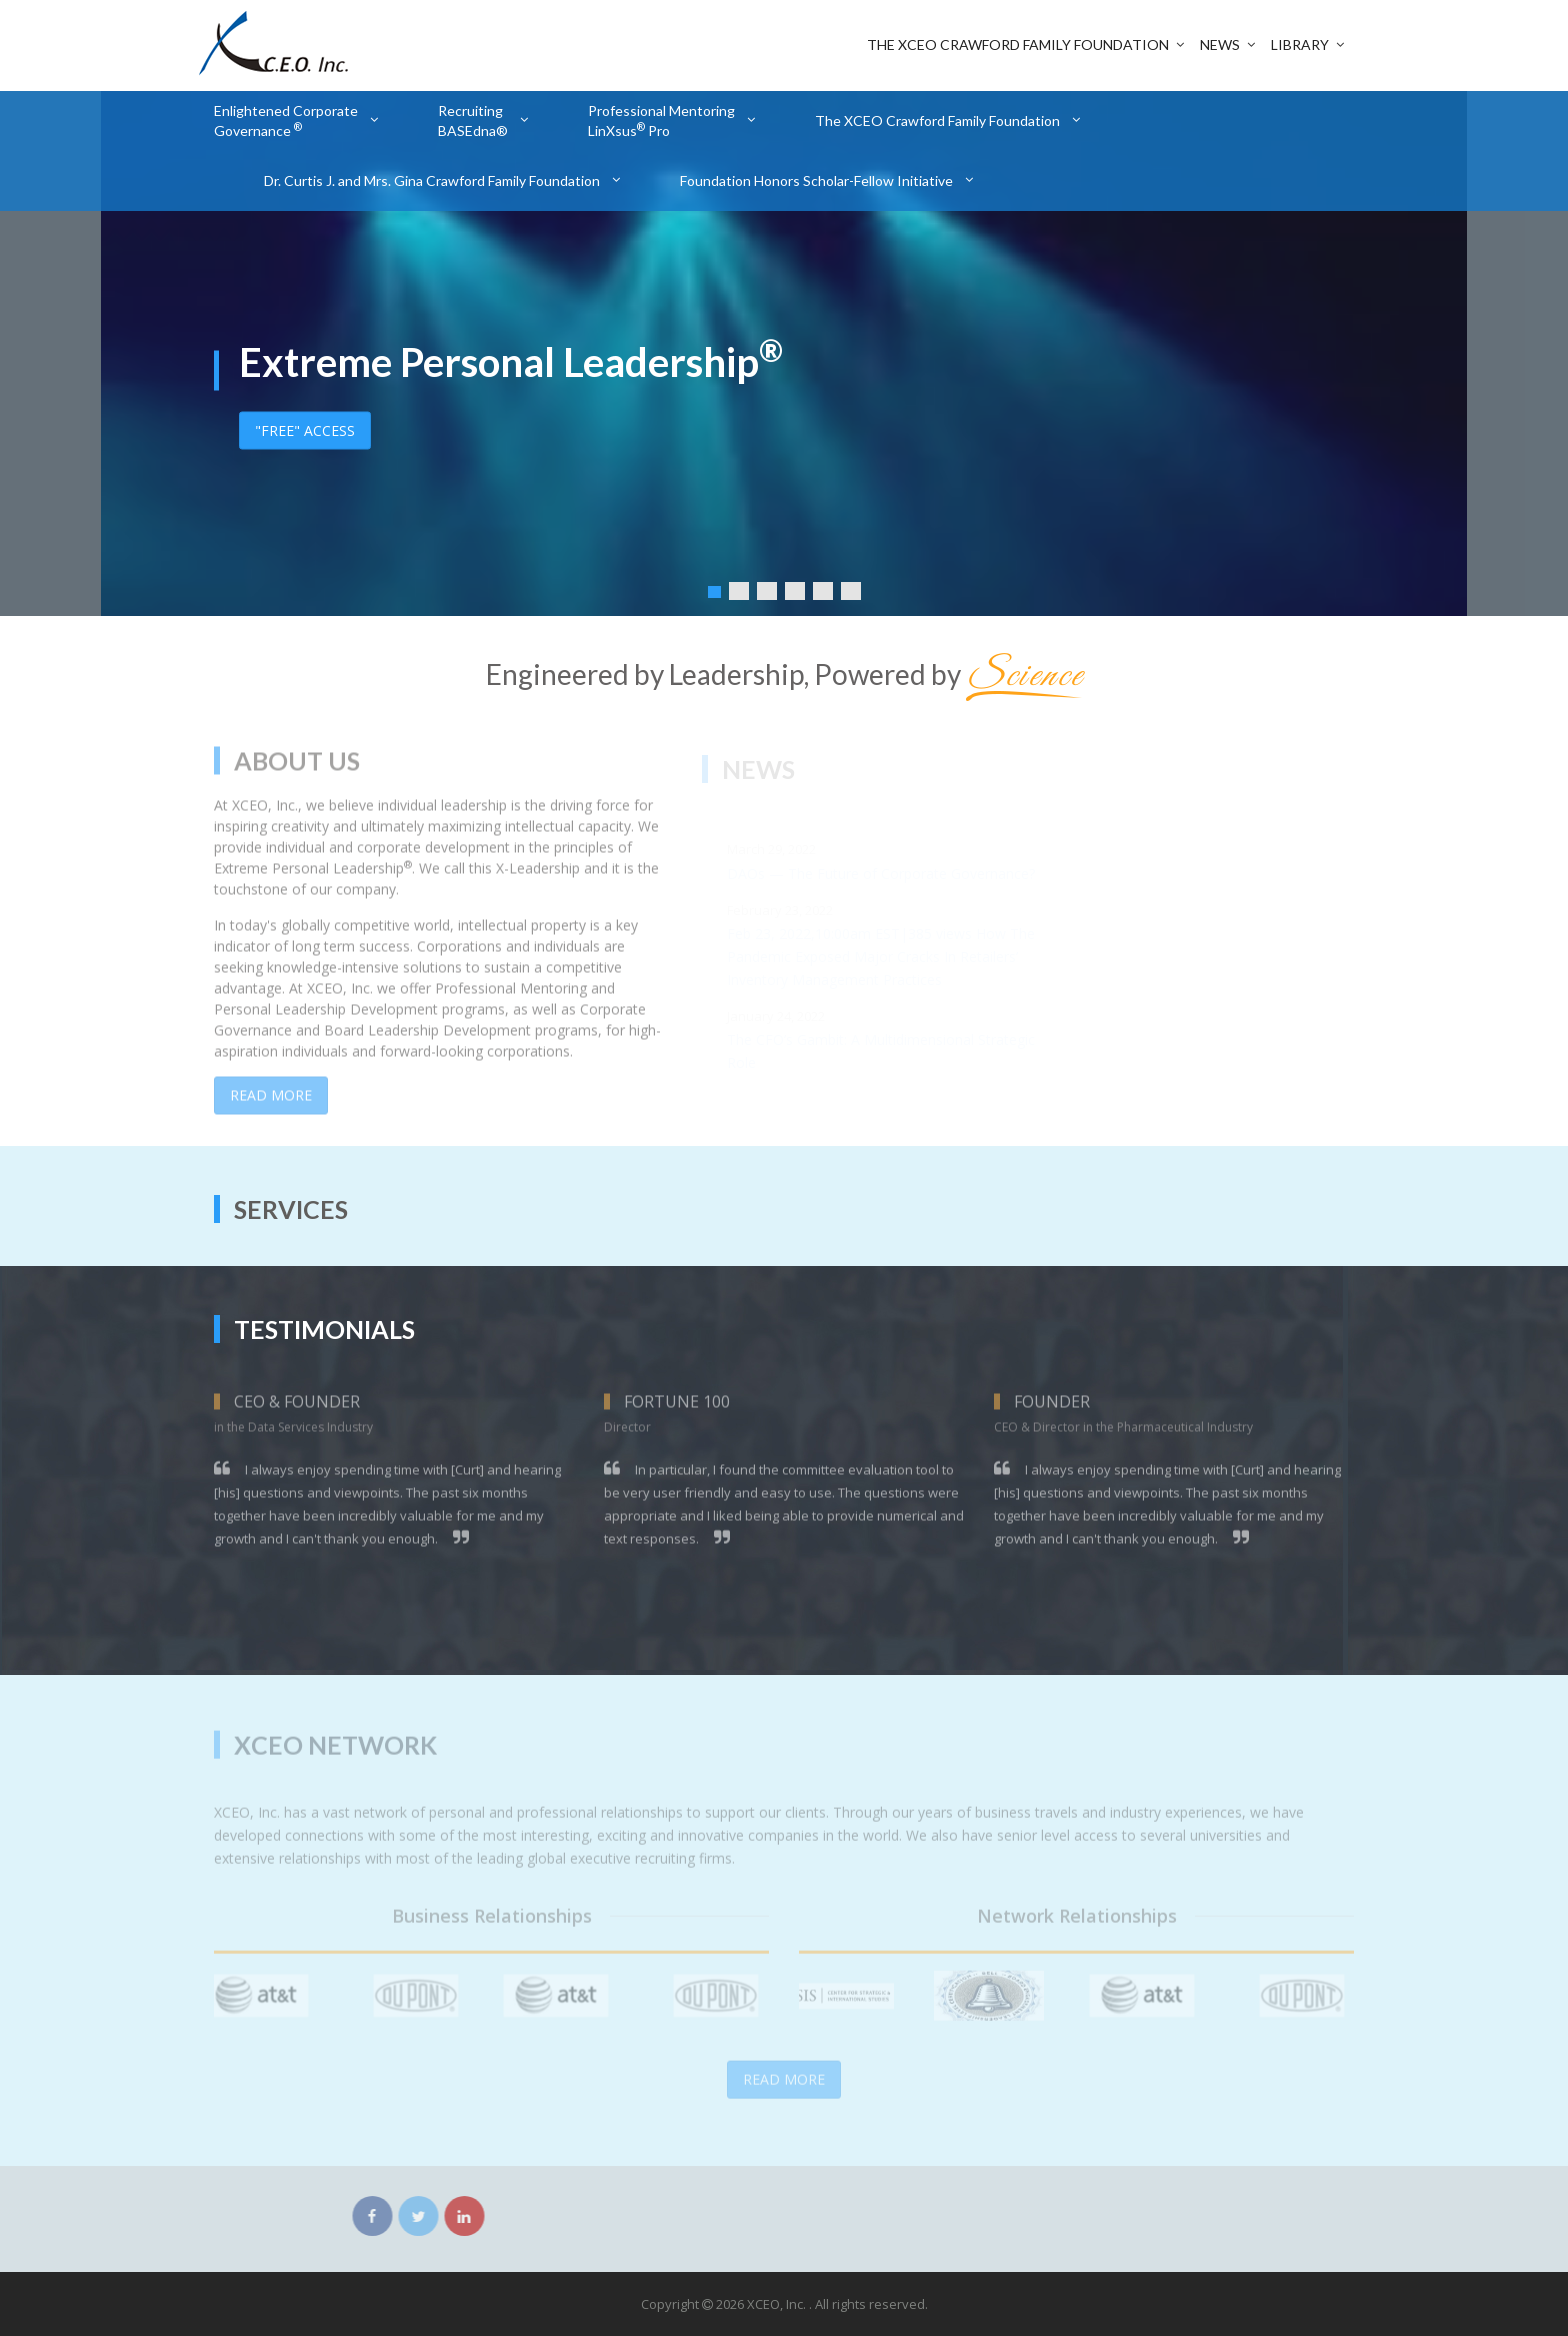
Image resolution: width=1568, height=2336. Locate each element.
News (1220, 44)
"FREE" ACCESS (305, 429)
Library (1300, 44)
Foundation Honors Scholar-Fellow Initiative (816, 180)
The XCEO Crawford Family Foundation (1018, 44)
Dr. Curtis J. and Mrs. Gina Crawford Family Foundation (432, 180)
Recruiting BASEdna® (473, 120)
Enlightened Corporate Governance (286, 120)
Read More (271, 1105)
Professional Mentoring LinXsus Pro (661, 120)
